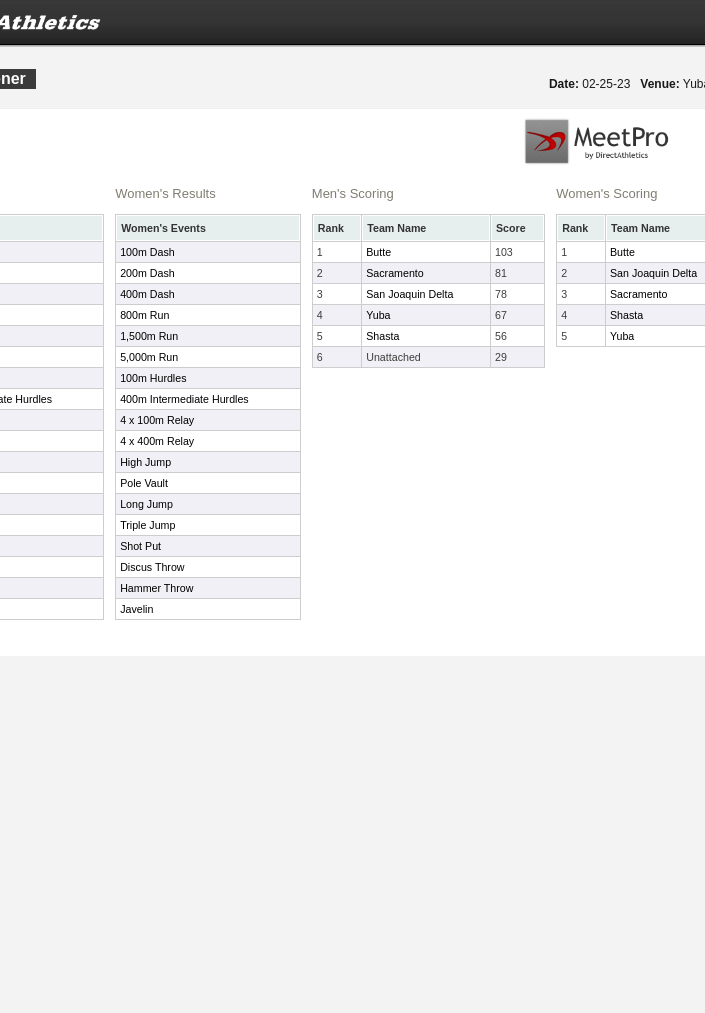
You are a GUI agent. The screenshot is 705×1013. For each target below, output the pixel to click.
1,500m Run (149, 336)
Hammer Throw (156, 588)
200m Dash (147, 273)
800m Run (144, 315)
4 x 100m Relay (157, 420)
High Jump (145, 462)
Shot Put (140, 546)
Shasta (382, 336)
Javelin (136, 609)
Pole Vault (144, 483)
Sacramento (394, 273)
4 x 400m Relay (157, 441)
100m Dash (147, 252)
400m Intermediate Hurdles (184, 399)
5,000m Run (149, 357)
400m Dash (147, 294)
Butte (378, 252)
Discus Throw (152, 567)
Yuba (378, 315)
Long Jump (146, 504)
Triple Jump (147, 525)
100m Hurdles (153, 378)
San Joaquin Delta (409, 294)
